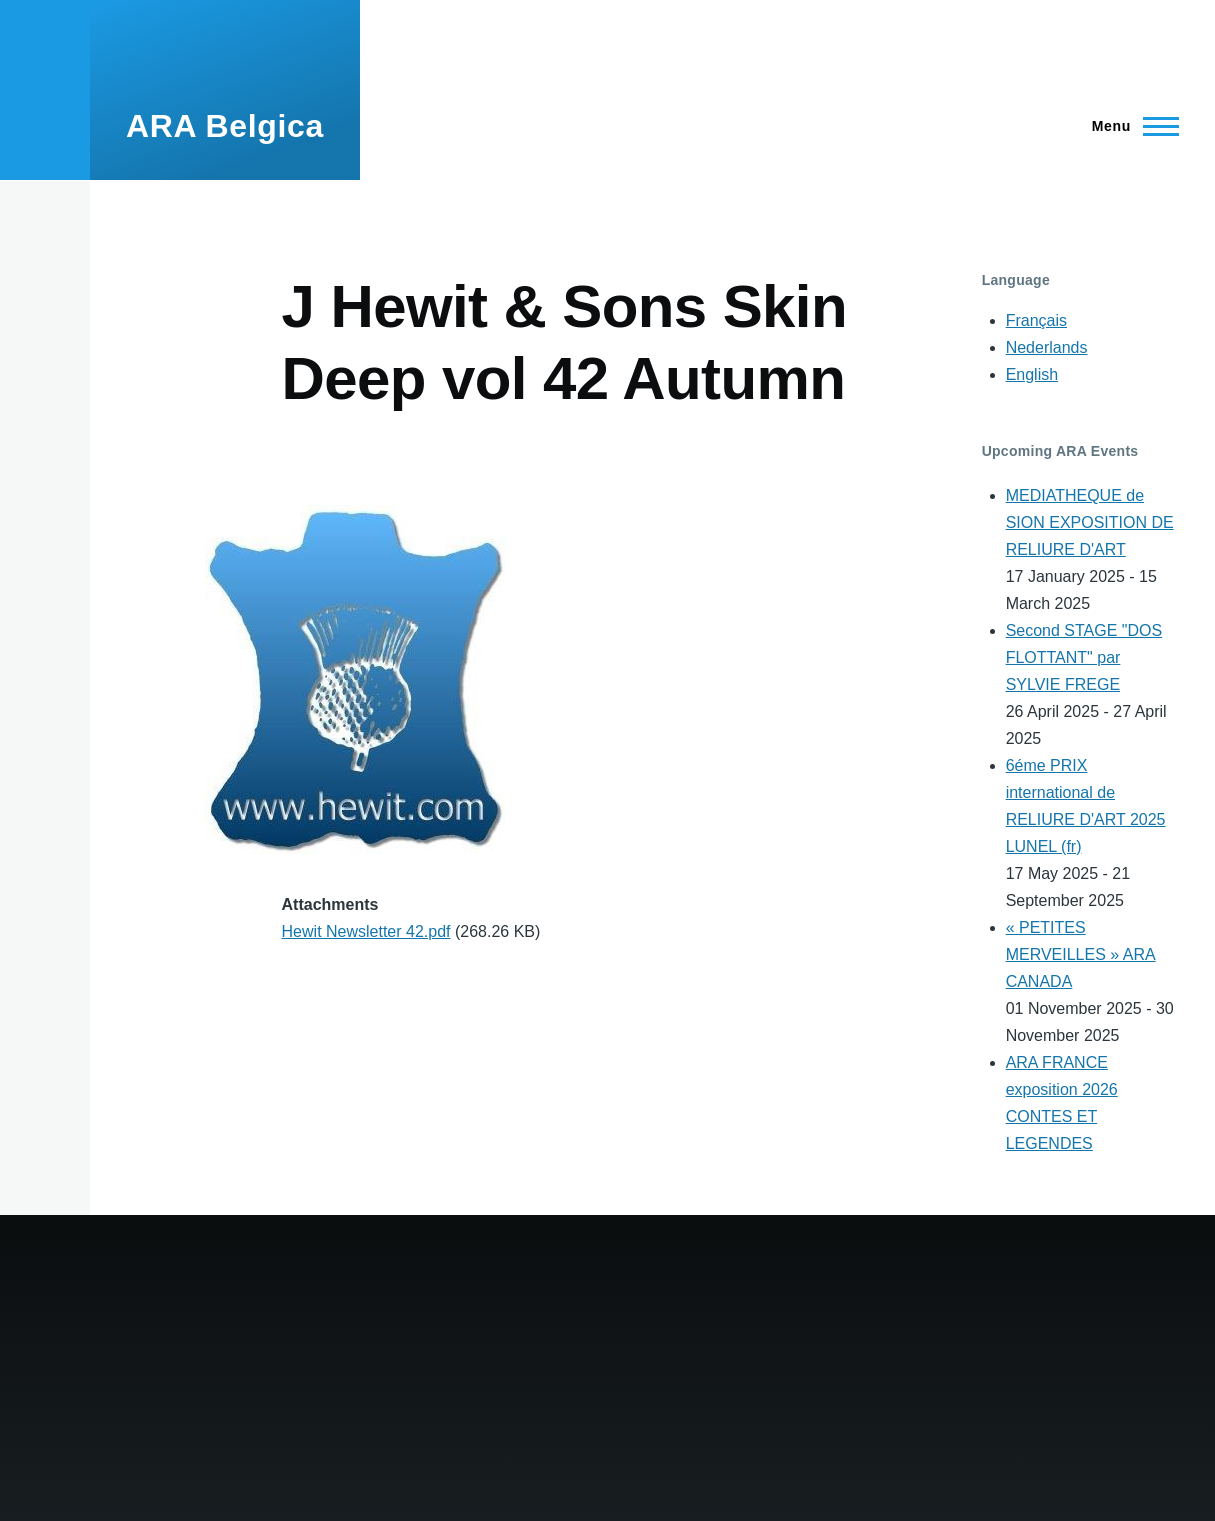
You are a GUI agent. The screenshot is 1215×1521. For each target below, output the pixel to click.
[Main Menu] (1129, 126)
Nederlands (1047, 347)
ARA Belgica (225, 126)
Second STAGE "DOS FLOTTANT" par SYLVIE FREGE (1084, 657)
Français (1036, 320)
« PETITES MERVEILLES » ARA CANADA (1081, 954)
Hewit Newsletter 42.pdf (366, 931)
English (1032, 374)
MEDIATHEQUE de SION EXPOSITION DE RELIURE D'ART (1090, 522)
